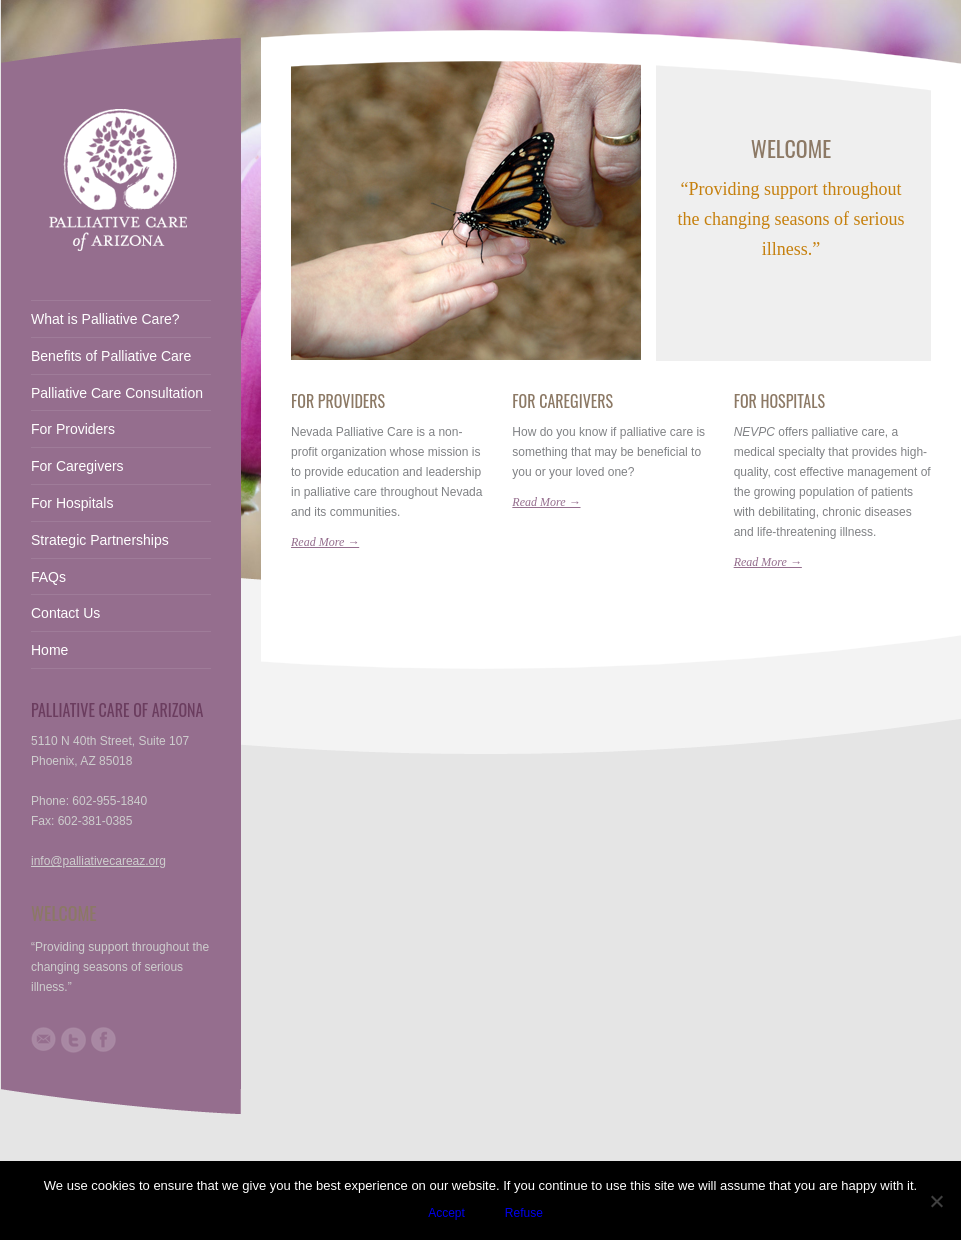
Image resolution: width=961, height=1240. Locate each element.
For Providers (338, 401)
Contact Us (65, 613)
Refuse (524, 1213)
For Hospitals (779, 401)
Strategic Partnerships (100, 540)
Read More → (325, 542)
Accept (446, 1213)
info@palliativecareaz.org (98, 861)
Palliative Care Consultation (117, 393)
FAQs (48, 577)
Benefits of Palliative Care (111, 356)
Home (49, 650)
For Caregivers (562, 401)
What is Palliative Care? (105, 319)
